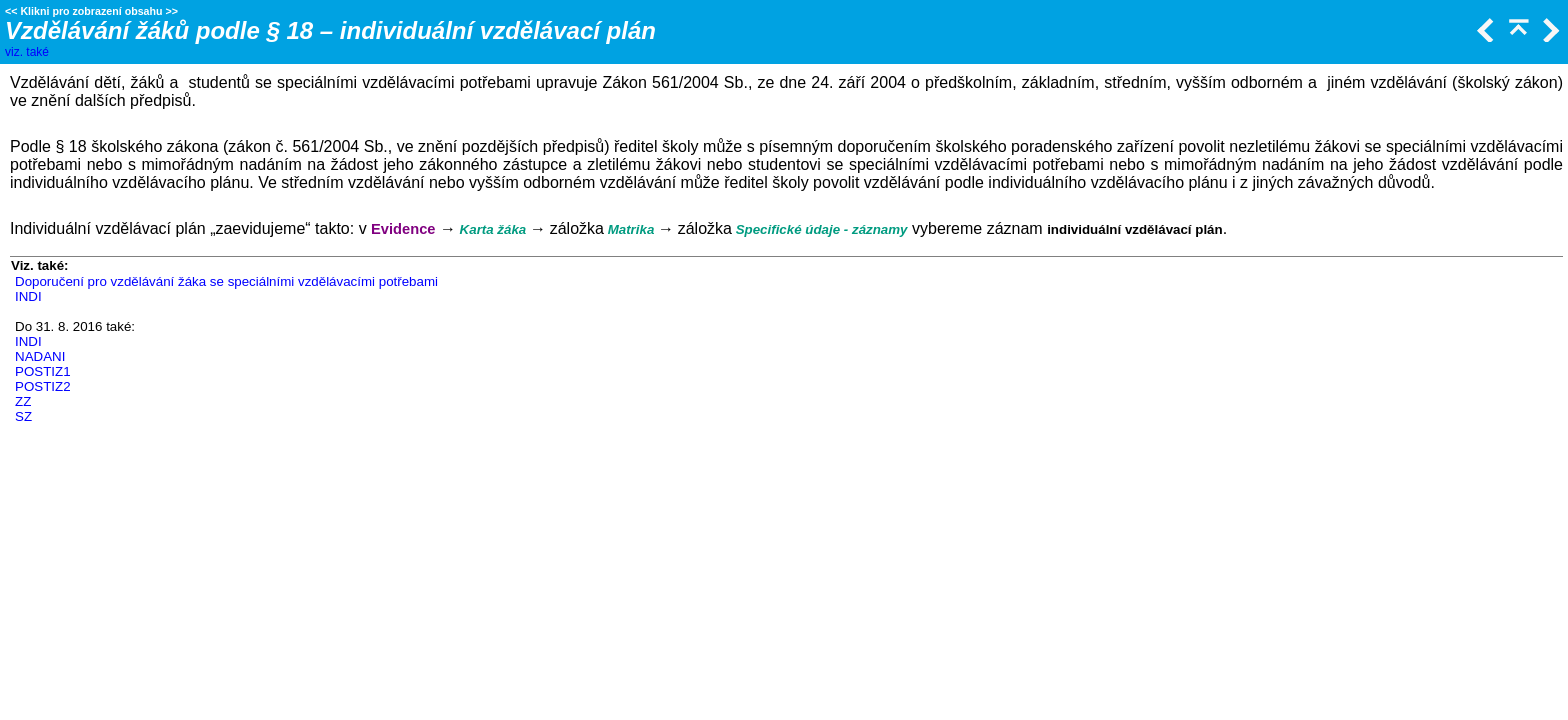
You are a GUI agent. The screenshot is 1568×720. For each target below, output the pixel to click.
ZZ (23, 401)
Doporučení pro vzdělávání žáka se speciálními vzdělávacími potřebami (226, 281)
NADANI (40, 356)
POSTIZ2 (43, 386)
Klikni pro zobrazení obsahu (91, 11)
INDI (28, 296)
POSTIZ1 (43, 371)
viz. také (27, 52)
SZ (23, 416)
